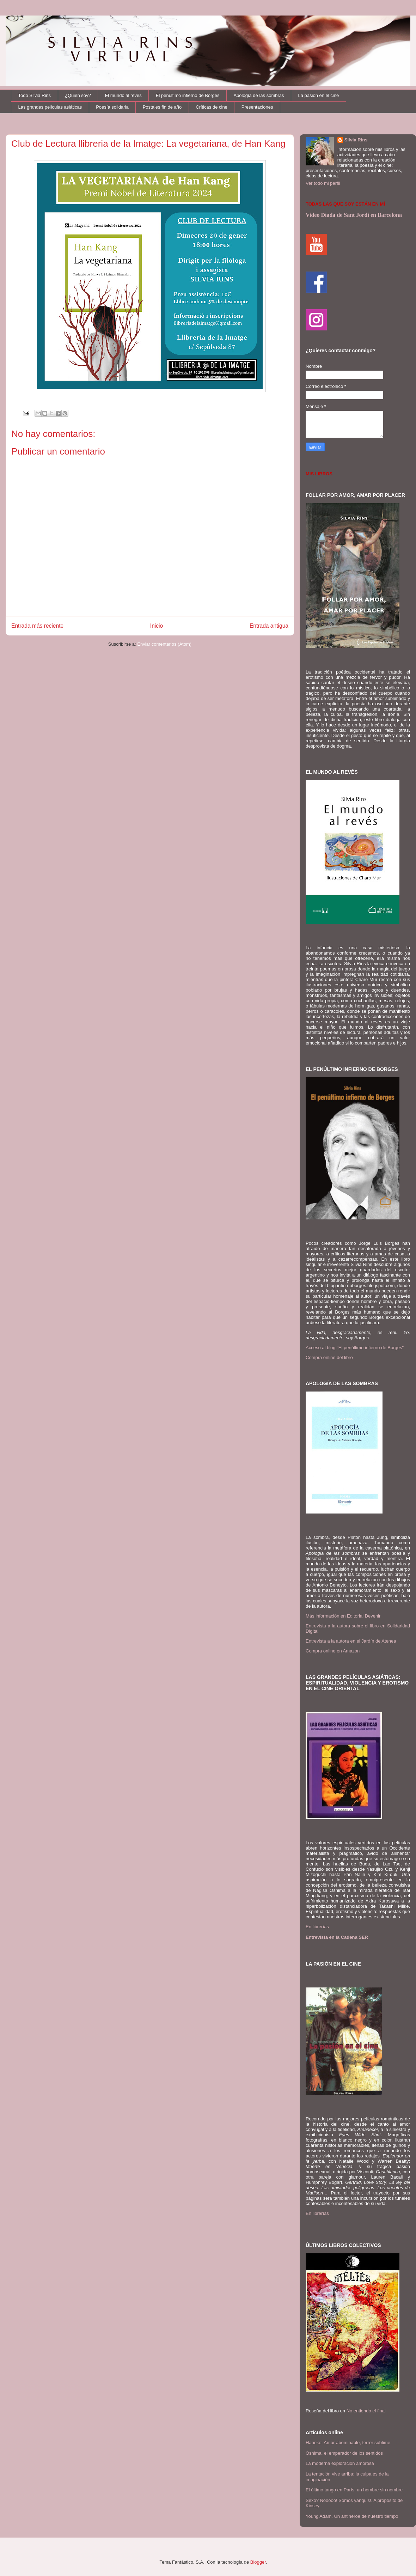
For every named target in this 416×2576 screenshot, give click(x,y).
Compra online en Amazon (333, 1651)
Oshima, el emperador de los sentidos (344, 2453)
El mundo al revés (123, 95)
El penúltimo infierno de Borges (188, 95)
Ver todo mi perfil (323, 183)
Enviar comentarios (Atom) (164, 644)
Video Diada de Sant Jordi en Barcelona (354, 215)
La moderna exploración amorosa (340, 2463)
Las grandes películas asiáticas (50, 107)
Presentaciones (257, 107)
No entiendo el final (366, 2410)
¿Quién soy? (78, 95)
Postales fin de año (162, 107)
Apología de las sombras (258, 95)
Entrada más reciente (37, 626)
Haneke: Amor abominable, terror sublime (348, 2442)
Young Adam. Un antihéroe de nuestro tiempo (352, 2516)
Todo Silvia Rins (34, 95)
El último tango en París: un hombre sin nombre (354, 2489)
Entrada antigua (269, 626)
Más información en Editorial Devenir (343, 1616)
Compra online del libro (329, 1357)
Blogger (258, 2562)
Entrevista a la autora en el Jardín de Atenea (351, 1641)
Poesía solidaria (112, 107)
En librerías (317, 1926)
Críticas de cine (211, 107)
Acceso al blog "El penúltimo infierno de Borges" (355, 1347)
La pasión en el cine (318, 95)
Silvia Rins (356, 139)
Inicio (156, 626)
